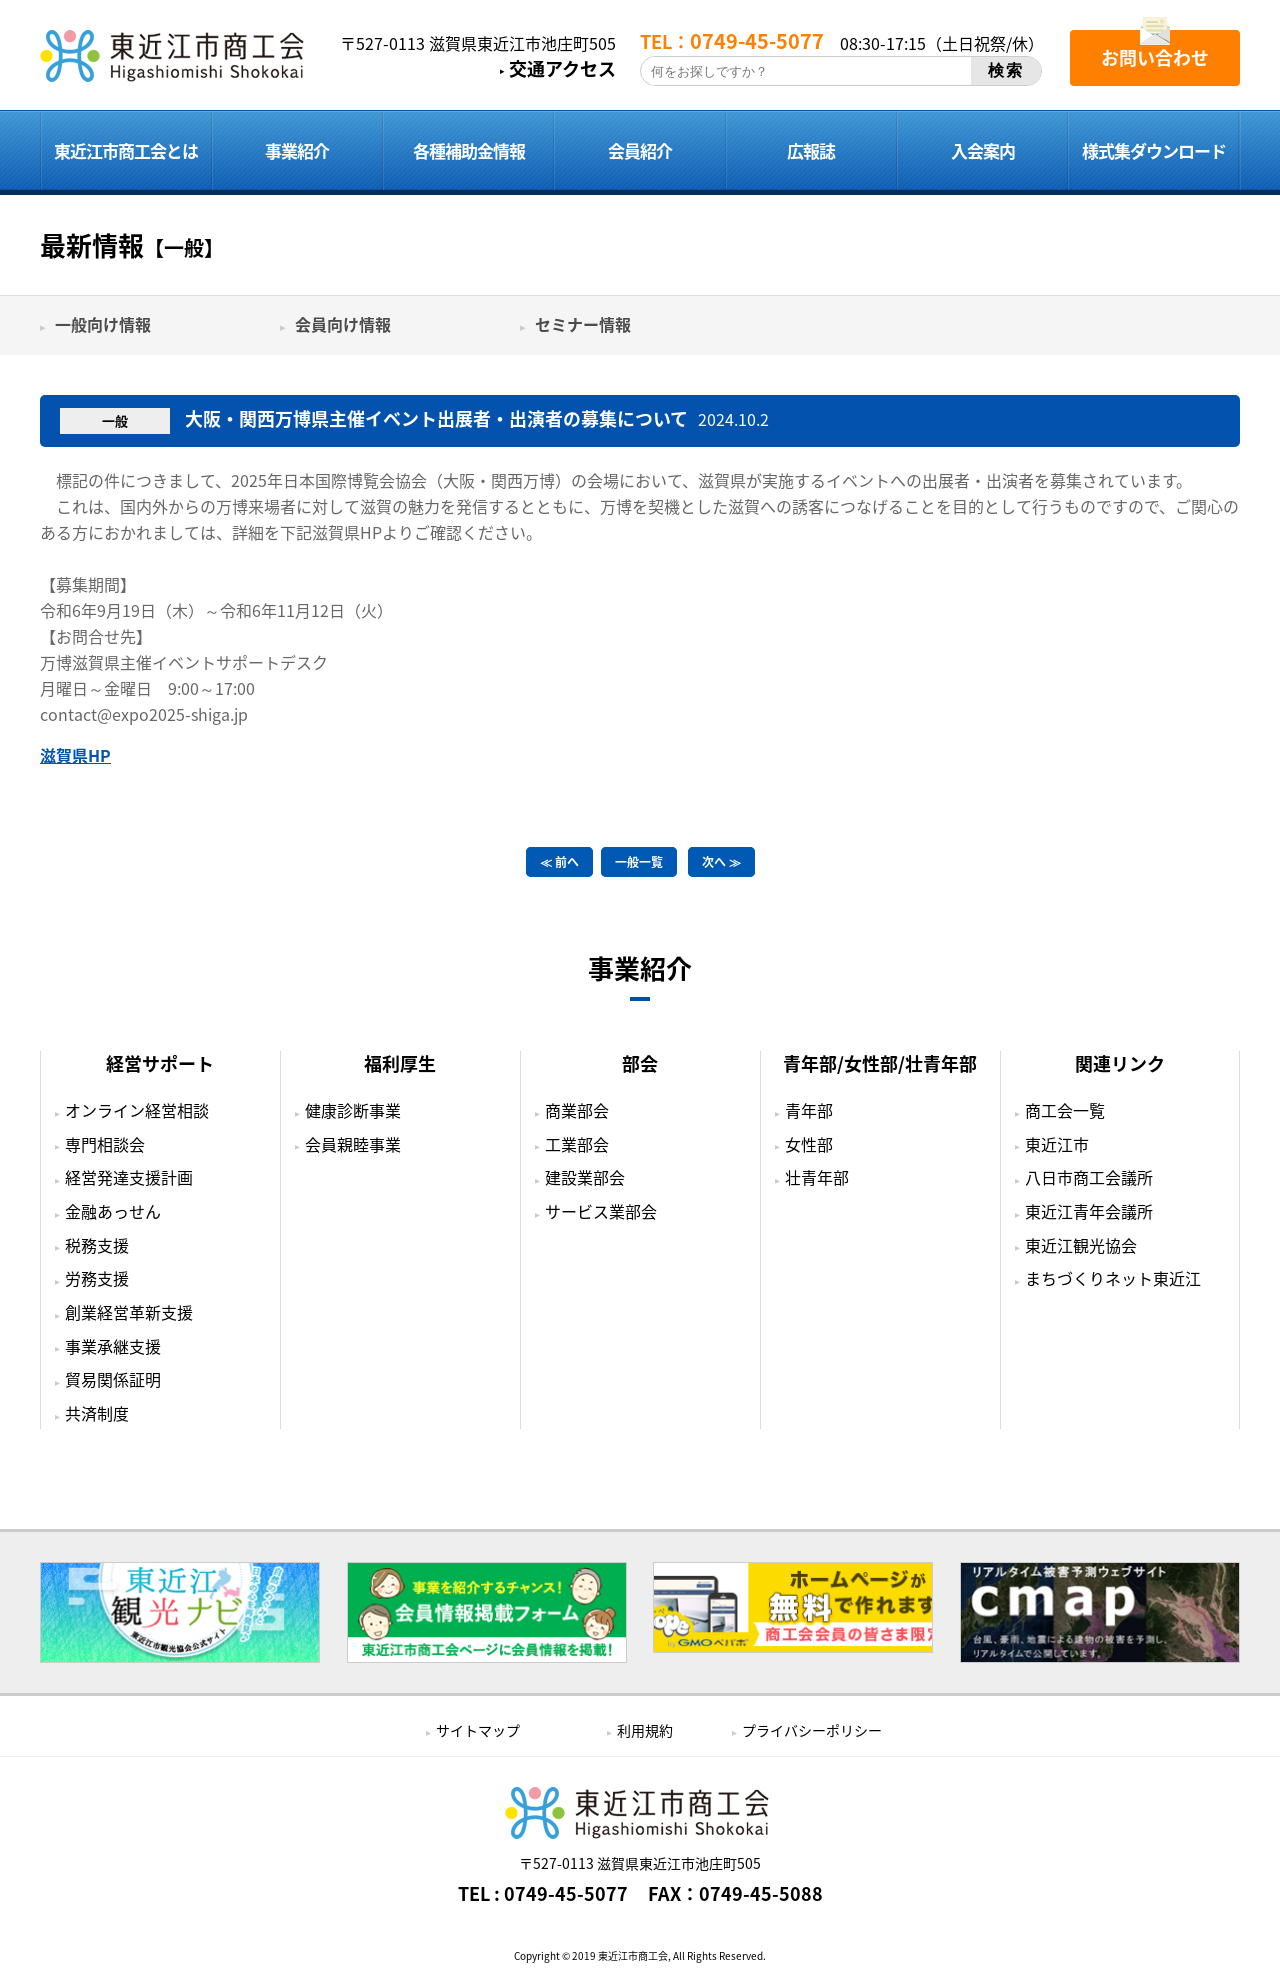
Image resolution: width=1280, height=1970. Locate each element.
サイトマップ (478, 1730)
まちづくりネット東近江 (1113, 1278)
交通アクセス (562, 69)
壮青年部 (817, 1177)
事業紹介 (297, 150)
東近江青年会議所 (1089, 1211)
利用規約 (645, 1730)
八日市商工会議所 (1089, 1177)
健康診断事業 (353, 1110)
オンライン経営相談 (137, 1110)
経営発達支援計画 (129, 1177)
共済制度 (97, 1413)
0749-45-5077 (566, 1894)
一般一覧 (639, 862)
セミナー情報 (583, 324)
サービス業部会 (601, 1211)
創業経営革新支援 (129, 1312)
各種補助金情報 (469, 150)
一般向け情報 (103, 324)
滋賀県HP (75, 755)
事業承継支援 (113, 1345)
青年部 (809, 1110)
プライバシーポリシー (812, 1730)
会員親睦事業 (353, 1143)
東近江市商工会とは (126, 150)
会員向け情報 (343, 324)
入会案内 (983, 150)
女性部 (809, 1143)
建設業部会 (585, 1177)
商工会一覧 (1065, 1110)
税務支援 (97, 1244)
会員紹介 (640, 150)
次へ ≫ (721, 862)
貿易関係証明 (113, 1379)
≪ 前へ (559, 862)
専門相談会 (105, 1143)
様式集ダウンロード (1154, 150)
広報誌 (811, 150)
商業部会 (577, 1110)
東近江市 (1057, 1143)
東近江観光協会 (1081, 1244)
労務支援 (97, 1278)
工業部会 (577, 1143)
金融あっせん (113, 1211)
